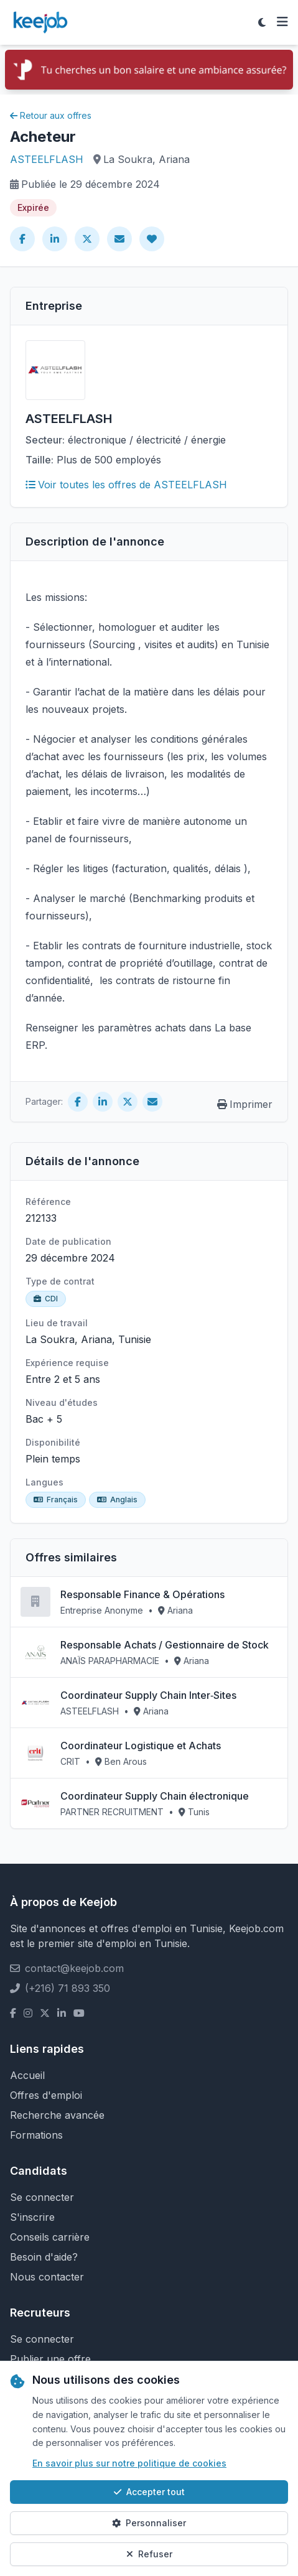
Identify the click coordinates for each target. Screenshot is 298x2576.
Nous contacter (47, 2277)
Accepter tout (149, 2491)
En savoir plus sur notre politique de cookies (129, 2463)
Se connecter (42, 2197)
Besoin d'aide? (44, 2257)
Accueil (27, 2075)
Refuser (149, 2554)
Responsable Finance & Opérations (142, 1594)
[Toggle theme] (262, 22)
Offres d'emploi (46, 2095)
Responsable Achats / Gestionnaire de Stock (164, 1645)
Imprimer (244, 1104)
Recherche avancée (57, 2115)
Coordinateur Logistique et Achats (140, 1745)
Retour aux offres (50, 115)
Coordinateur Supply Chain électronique (154, 1796)
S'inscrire (32, 2217)
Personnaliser (149, 2523)
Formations (36, 2135)
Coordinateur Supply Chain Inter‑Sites (148, 1695)
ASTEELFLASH (46, 159)
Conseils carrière (50, 2237)
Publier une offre (50, 2359)
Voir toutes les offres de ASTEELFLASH (126, 484)
